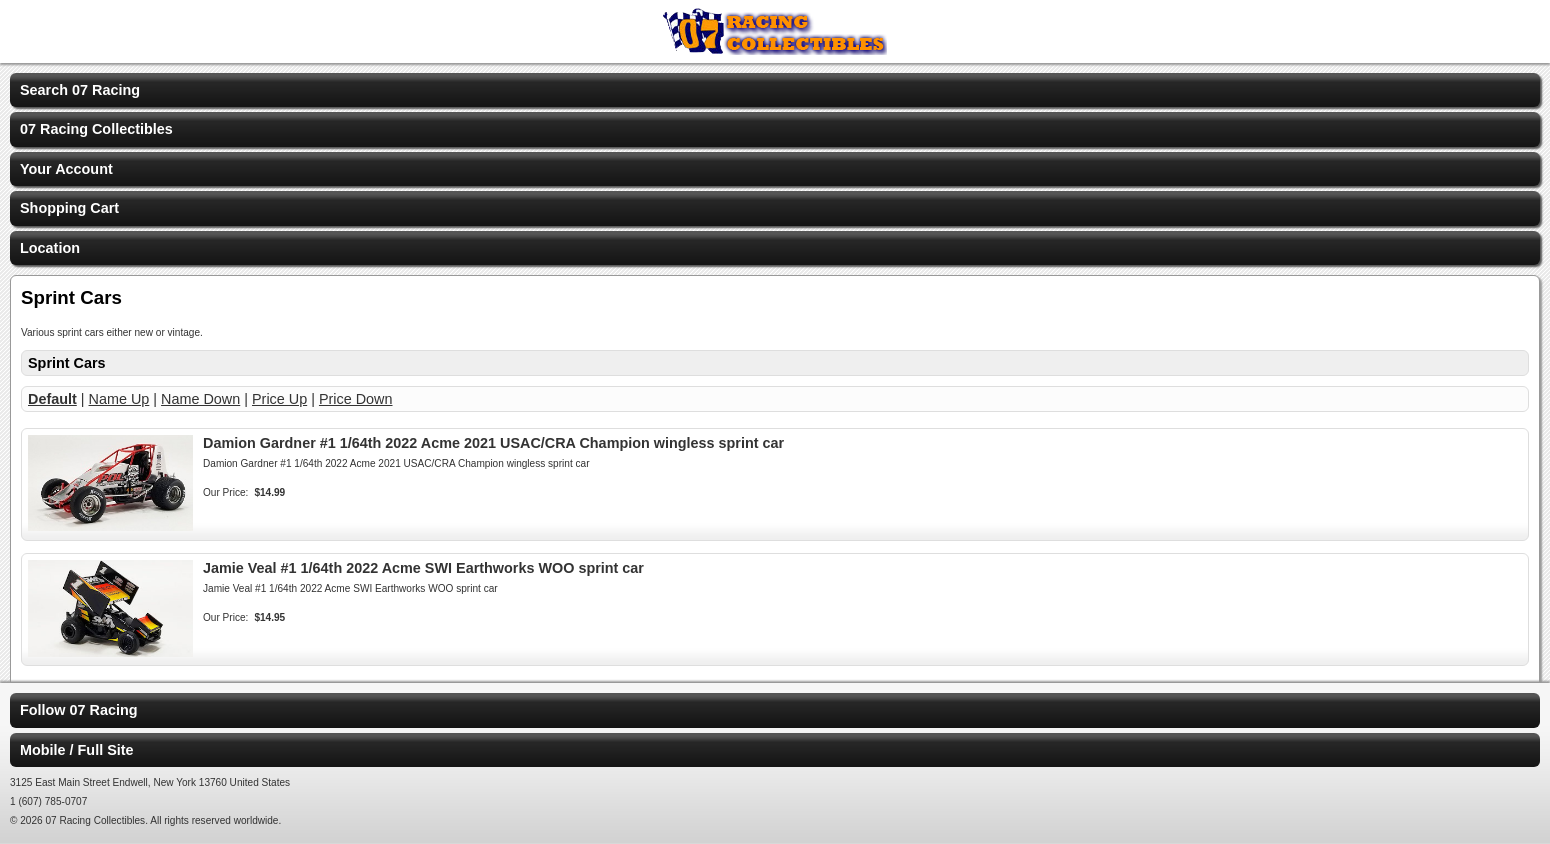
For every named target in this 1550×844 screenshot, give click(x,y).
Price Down (356, 399)
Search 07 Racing (80, 90)
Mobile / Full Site (77, 750)
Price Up (279, 399)
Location (50, 248)
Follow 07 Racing (79, 710)
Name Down (200, 399)
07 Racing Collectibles (96, 129)
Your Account (66, 169)
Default (52, 399)
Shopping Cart (69, 208)
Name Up (119, 399)
